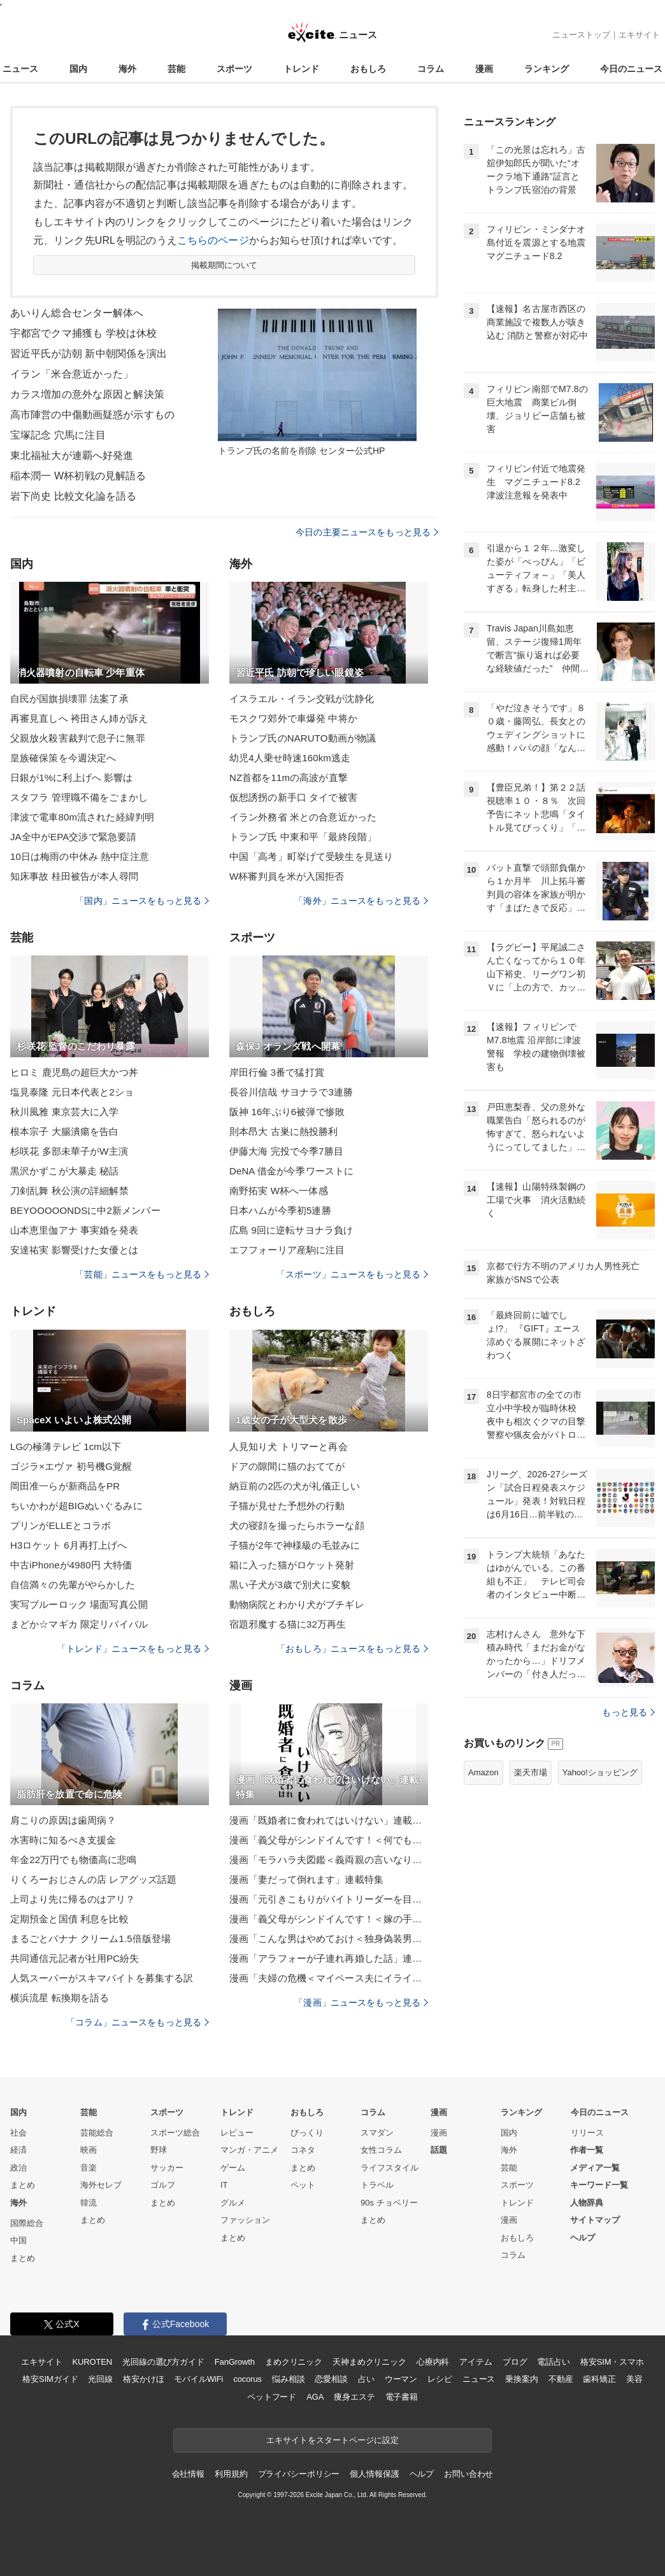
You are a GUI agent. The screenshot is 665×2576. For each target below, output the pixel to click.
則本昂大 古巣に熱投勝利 (283, 1131)
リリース (587, 2132)
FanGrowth (235, 2362)
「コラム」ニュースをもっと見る (137, 2022)
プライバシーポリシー (299, 2474)
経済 (18, 2150)
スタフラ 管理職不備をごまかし (79, 797)
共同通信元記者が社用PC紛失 (74, 1958)
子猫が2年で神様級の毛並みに (294, 1545)
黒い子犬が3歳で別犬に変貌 (289, 1584)
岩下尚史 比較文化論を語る (73, 496)
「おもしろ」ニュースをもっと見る (352, 1648)
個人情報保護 (374, 2474)
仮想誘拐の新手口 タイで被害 (293, 797)
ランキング (546, 69)
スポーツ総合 (175, 2132)
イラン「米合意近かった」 (71, 374)
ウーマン (401, 2379)
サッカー (166, 2167)
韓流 (88, 2202)
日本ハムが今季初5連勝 (280, 1210)
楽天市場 (530, 1772)
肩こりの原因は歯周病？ (63, 1820)
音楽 (88, 2167)
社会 (18, 2132)
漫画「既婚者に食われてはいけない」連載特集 (328, 1820)
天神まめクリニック (369, 2362)
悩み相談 (288, 2379)
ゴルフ (162, 2185)
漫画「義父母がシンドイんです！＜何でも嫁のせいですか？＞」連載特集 (328, 1839)
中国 (18, 2240)
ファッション (245, 2220)
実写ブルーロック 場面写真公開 (79, 1604)
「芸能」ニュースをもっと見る (142, 1274)
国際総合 (26, 2223)
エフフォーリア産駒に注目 (287, 1249)
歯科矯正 (599, 2379)
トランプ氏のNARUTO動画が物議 (302, 738)
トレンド (301, 69)
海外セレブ (101, 2185)
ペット (302, 2185)
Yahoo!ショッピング (600, 1772)
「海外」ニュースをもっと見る (361, 901)
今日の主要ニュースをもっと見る (367, 532)
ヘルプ (582, 2237)
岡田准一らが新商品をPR (65, 1486)
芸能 (176, 69)
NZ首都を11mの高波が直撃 (288, 777)
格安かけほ (143, 2379)
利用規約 (231, 2474)
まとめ (22, 2185)
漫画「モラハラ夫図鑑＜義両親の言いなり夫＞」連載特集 (328, 1859)
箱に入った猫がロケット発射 (292, 1564)
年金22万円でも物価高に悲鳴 (73, 1859)
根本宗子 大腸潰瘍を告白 (64, 1131)
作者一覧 (586, 2150)
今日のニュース (631, 69)
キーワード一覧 (599, 2185)
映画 (88, 2150)
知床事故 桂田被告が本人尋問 (74, 876)
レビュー (237, 2132)
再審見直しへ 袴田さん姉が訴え (79, 718)
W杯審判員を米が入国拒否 (287, 876)
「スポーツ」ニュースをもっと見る (352, 1274)
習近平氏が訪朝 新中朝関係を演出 (88, 353)
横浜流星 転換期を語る (60, 1997)
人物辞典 (586, 2202)
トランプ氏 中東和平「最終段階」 (302, 836)
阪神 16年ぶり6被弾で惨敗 (287, 1111)
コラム (430, 69)
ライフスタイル (389, 2167)
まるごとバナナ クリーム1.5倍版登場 (90, 1938)
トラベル (377, 2185)
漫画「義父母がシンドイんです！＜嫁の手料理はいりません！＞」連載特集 (328, 1918)
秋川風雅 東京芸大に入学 (64, 1111)
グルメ (232, 2202)
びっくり (307, 2132)
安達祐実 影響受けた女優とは (74, 1249)
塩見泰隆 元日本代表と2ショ (72, 1092)
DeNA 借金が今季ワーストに (291, 1170)
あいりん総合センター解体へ (77, 312)
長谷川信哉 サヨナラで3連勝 (291, 1092)
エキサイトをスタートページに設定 (332, 2440)
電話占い (553, 2362)
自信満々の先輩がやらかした (73, 1584)
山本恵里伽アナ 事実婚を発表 (74, 1230)
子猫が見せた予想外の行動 (287, 1505)
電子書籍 (401, 2397)
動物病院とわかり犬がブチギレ (296, 1604)
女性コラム (381, 2150)
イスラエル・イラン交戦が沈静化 (301, 698)
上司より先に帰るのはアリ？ (73, 1899)
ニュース (20, 69)
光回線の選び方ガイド (163, 2362)
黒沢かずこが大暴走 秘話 (64, 1170)
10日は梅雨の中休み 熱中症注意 (79, 856)
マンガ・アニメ (249, 2150)
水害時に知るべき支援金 (63, 1839)
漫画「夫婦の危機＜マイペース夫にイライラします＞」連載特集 (328, 1978)
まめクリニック (293, 2362)
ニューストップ (581, 34)
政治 (18, 2167)
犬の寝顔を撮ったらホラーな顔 (296, 1525)
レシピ (439, 2379)
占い (366, 2379)
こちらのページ (213, 240)
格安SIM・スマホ (612, 2362)
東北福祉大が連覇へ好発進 (71, 455)
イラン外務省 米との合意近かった (302, 817)
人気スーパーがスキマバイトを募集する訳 (101, 1978)
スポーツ (234, 69)
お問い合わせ (468, 2474)
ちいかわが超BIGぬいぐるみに (76, 1505)
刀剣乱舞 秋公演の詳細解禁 (69, 1190)
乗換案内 (521, 2379)
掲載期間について (224, 265)
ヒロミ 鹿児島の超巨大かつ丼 (74, 1072)
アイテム (475, 2362)
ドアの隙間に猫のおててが (287, 1466)
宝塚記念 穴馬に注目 (58, 435)
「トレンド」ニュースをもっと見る (133, 1648)
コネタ (302, 2150)
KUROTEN (92, 2362)
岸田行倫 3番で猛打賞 (276, 1072)
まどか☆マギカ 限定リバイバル (79, 1624)
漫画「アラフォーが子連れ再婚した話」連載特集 (328, 1958)
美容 (634, 2379)
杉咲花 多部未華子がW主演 (69, 1151)
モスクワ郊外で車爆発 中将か (293, 718)
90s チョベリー (389, 2202)
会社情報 (188, 2474)
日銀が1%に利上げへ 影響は (71, 777)
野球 (158, 2150)
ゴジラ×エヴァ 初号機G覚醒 (71, 1466)
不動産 (560, 2379)
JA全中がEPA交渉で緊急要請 (73, 836)
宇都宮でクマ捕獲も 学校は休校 (83, 333)
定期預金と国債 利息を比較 (69, 1918)
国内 (78, 69)
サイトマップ (595, 2220)
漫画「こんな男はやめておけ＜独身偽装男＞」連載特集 (328, 1938)
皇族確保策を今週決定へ (63, 757)
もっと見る (628, 1712)
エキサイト (639, 34)
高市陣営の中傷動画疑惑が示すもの (92, 414)
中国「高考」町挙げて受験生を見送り (311, 856)
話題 (439, 2150)
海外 (127, 69)
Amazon (483, 1772)
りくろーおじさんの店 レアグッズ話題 (93, 1879)
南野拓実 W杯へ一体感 (278, 1190)
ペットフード (271, 2397)
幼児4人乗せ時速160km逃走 (289, 757)
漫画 (484, 69)
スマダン (377, 2132)
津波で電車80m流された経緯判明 (82, 817)
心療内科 (433, 2362)
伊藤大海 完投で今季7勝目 (286, 1151)
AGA (315, 2397)
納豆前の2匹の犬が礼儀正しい (294, 1486)
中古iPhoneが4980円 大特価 (71, 1564)
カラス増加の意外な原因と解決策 (87, 394)
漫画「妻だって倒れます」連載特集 (306, 1879)
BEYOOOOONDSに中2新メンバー (85, 1210)
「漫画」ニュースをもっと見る (361, 2002)
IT (224, 2185)
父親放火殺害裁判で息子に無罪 (77, 738)
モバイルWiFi (198, 2379)
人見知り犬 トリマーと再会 (288, 1446)
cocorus (247, 2379)
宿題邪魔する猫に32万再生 (287, 1624)
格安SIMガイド (50, 2379)
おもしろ (368, 69)
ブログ (515, 2362)
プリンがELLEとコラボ (60, 1525)
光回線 (100, 2379)
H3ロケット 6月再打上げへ (68, 1545)
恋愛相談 (331, 2379)
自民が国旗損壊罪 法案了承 (69, 698)
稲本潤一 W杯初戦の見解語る (78, 475)
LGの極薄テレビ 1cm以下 (65, 1446)
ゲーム (232, 2167)
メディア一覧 (595, 2167)
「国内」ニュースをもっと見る (142, 901)
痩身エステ (354, 2397)
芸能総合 (96, 2132)
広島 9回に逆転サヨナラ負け (291, 1230)
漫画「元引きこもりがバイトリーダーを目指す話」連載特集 (328, 1899)
